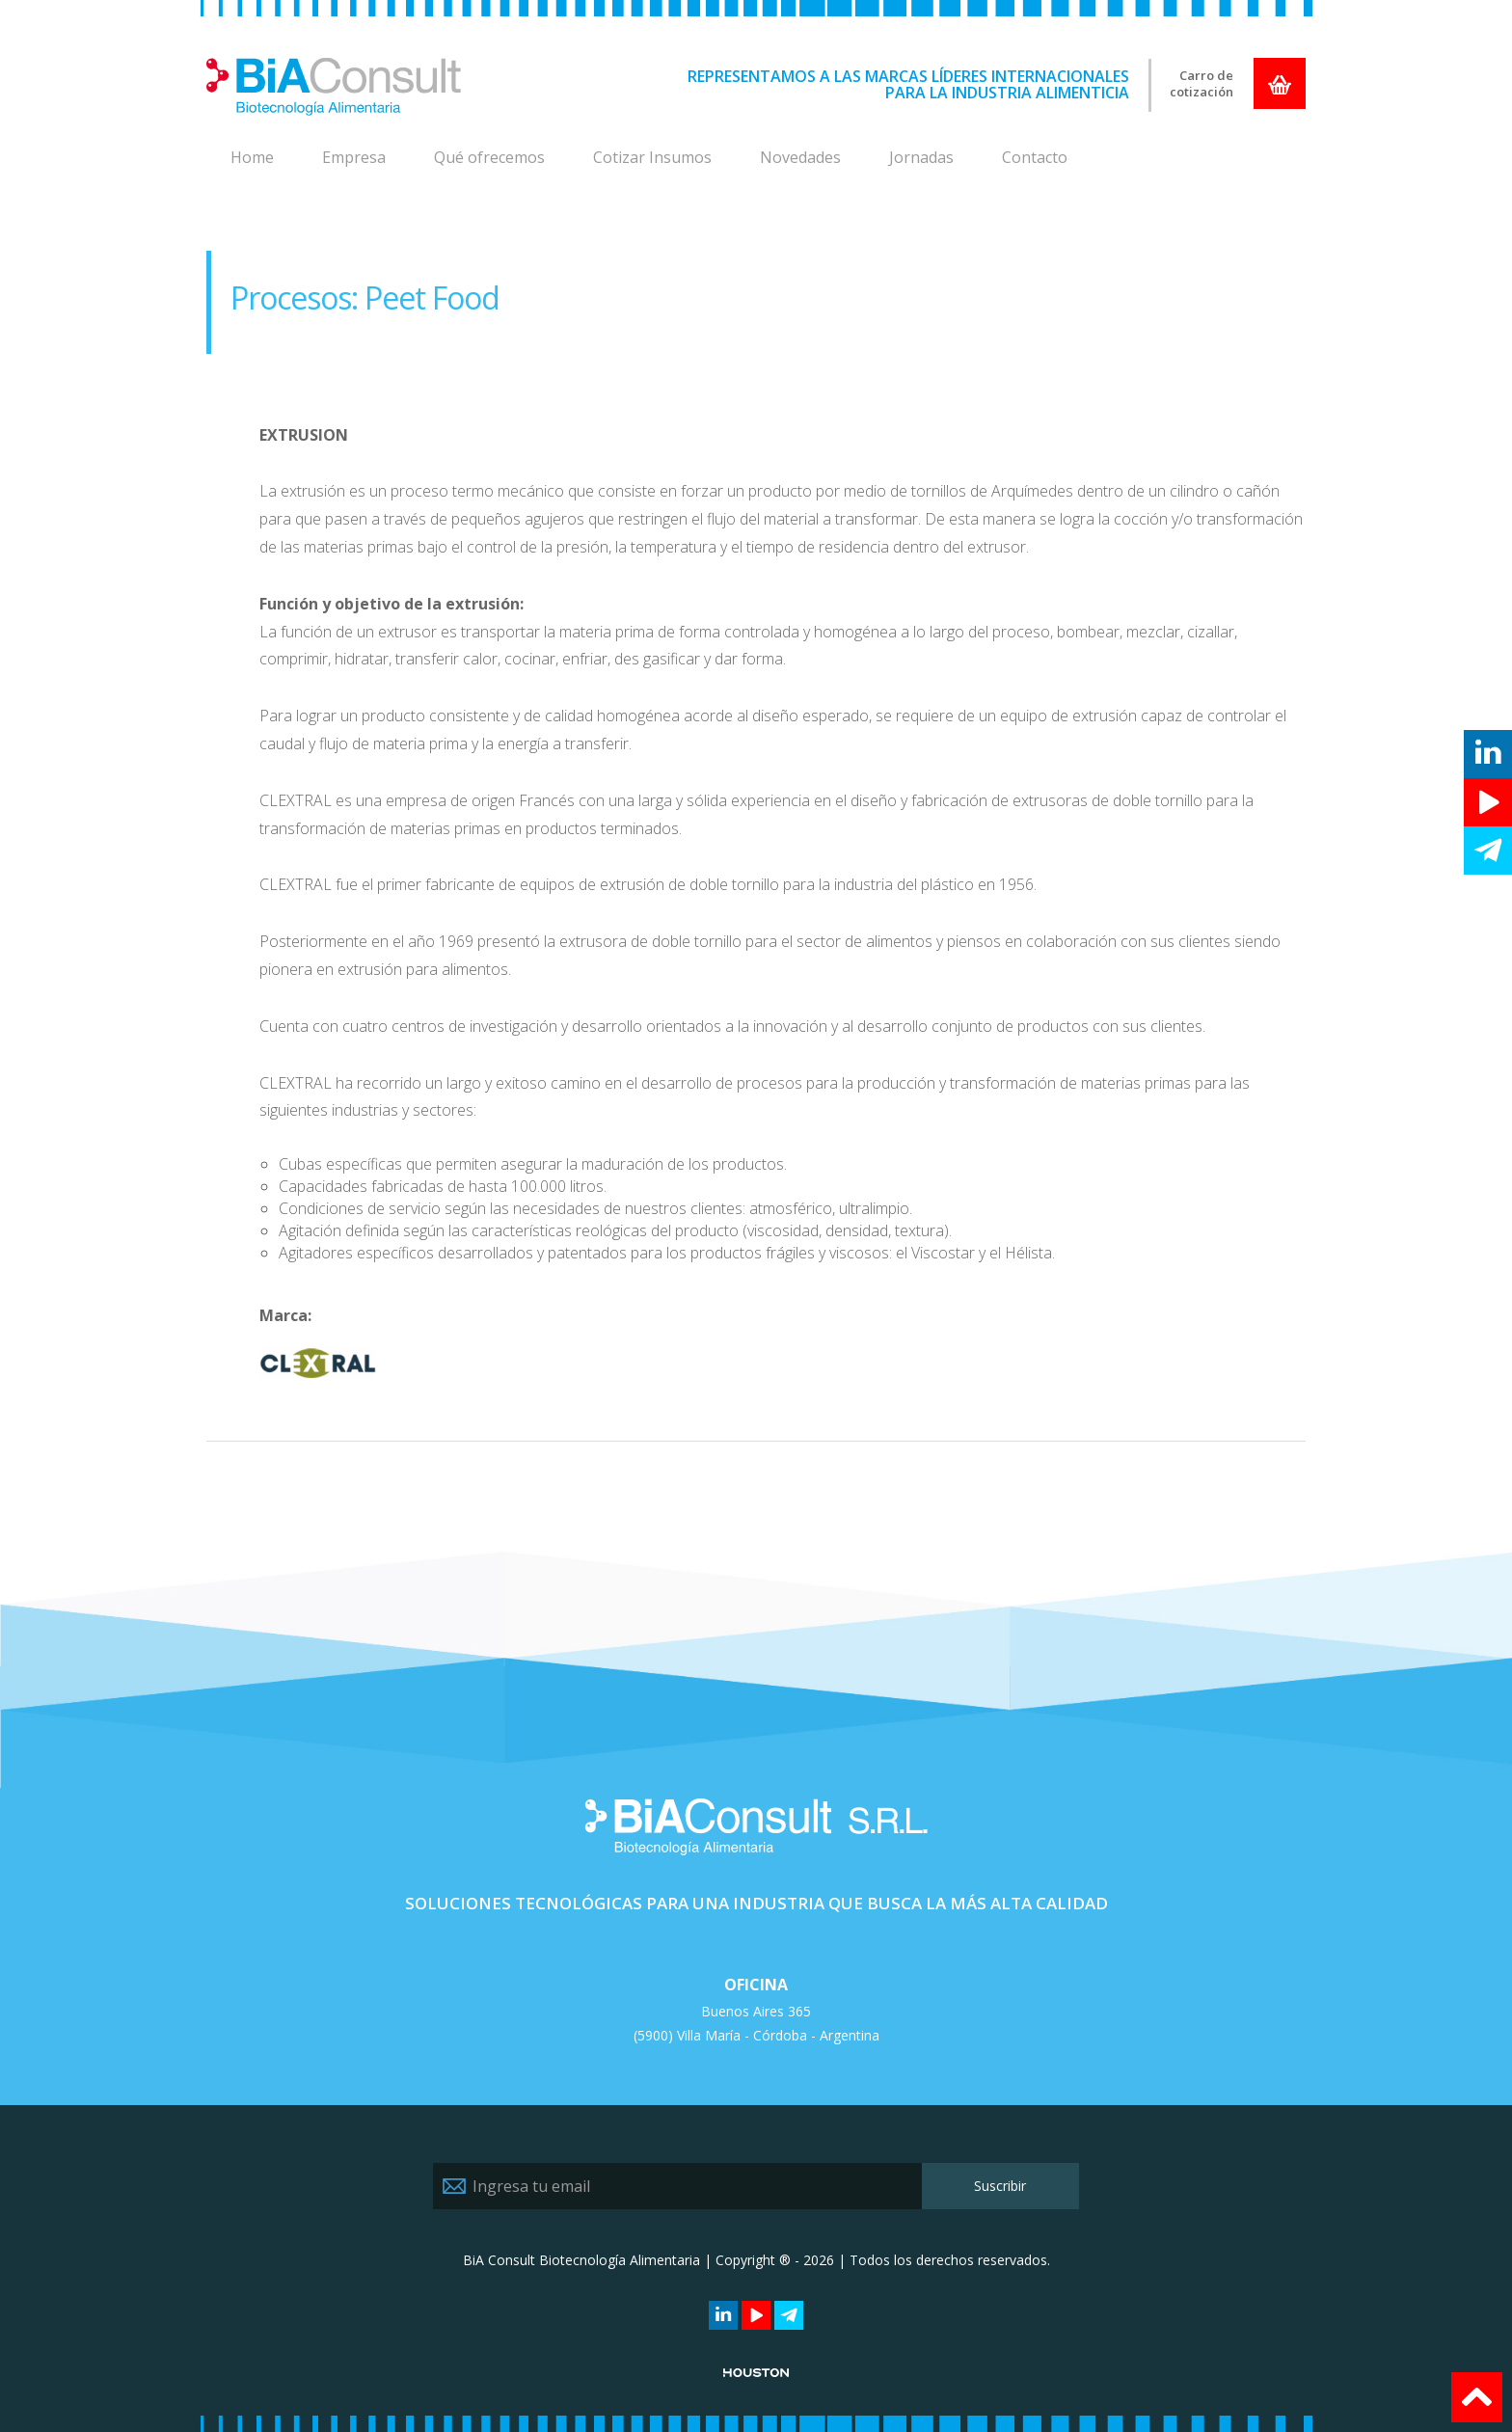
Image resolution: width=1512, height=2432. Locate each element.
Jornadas (921, 157)
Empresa (354, 157)
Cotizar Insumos (652, 157)
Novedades (800, 157)
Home (252, 157)
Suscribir (1000, 2185)
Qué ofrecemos (489, 157)
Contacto (1034, 157)
